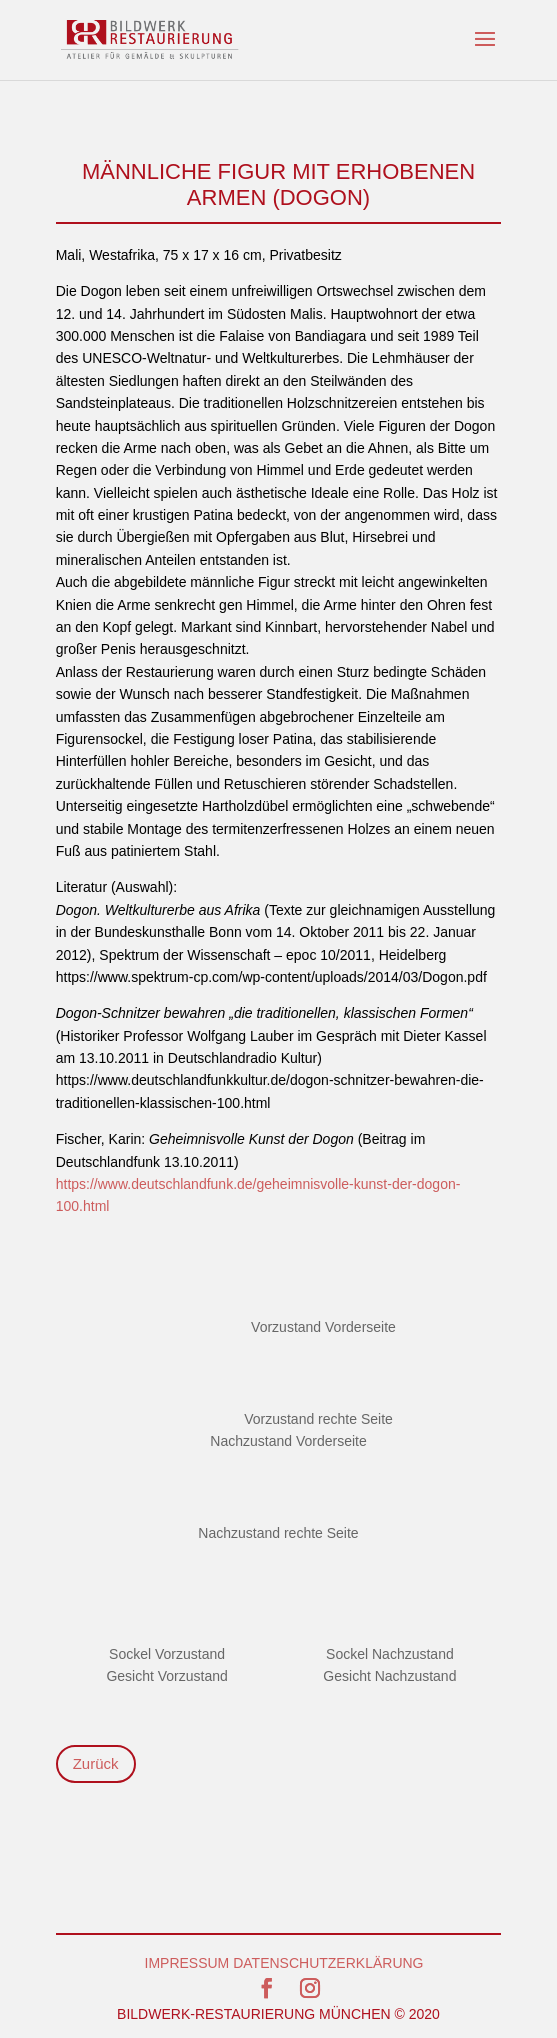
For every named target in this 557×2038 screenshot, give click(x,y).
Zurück (96, 1763)
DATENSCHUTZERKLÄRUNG (328, 1963)
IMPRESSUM (187, 1963)
